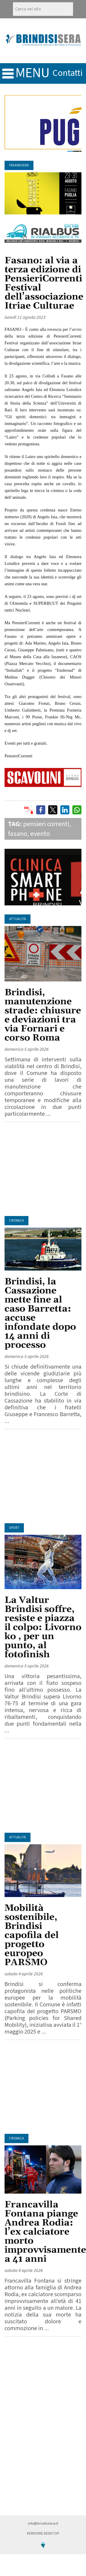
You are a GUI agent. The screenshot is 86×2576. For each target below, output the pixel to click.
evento (40, 834)
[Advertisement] (42, 1169)
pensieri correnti (46, 824)
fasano (17, 834)
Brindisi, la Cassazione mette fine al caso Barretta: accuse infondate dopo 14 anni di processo (40, 1313)
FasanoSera (19, 165)
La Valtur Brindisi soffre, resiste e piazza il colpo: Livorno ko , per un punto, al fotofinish (43, 1627)
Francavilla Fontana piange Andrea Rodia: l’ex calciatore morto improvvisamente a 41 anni (45, 2232)
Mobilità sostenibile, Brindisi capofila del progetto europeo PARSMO (32, 1935)
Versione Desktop (43, 2533)
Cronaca (16, 1220)
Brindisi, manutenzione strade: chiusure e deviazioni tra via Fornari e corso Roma (43, 1015)
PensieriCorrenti (18, 755)
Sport (14, 1527)
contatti (68, 73)
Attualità (17, 919)
